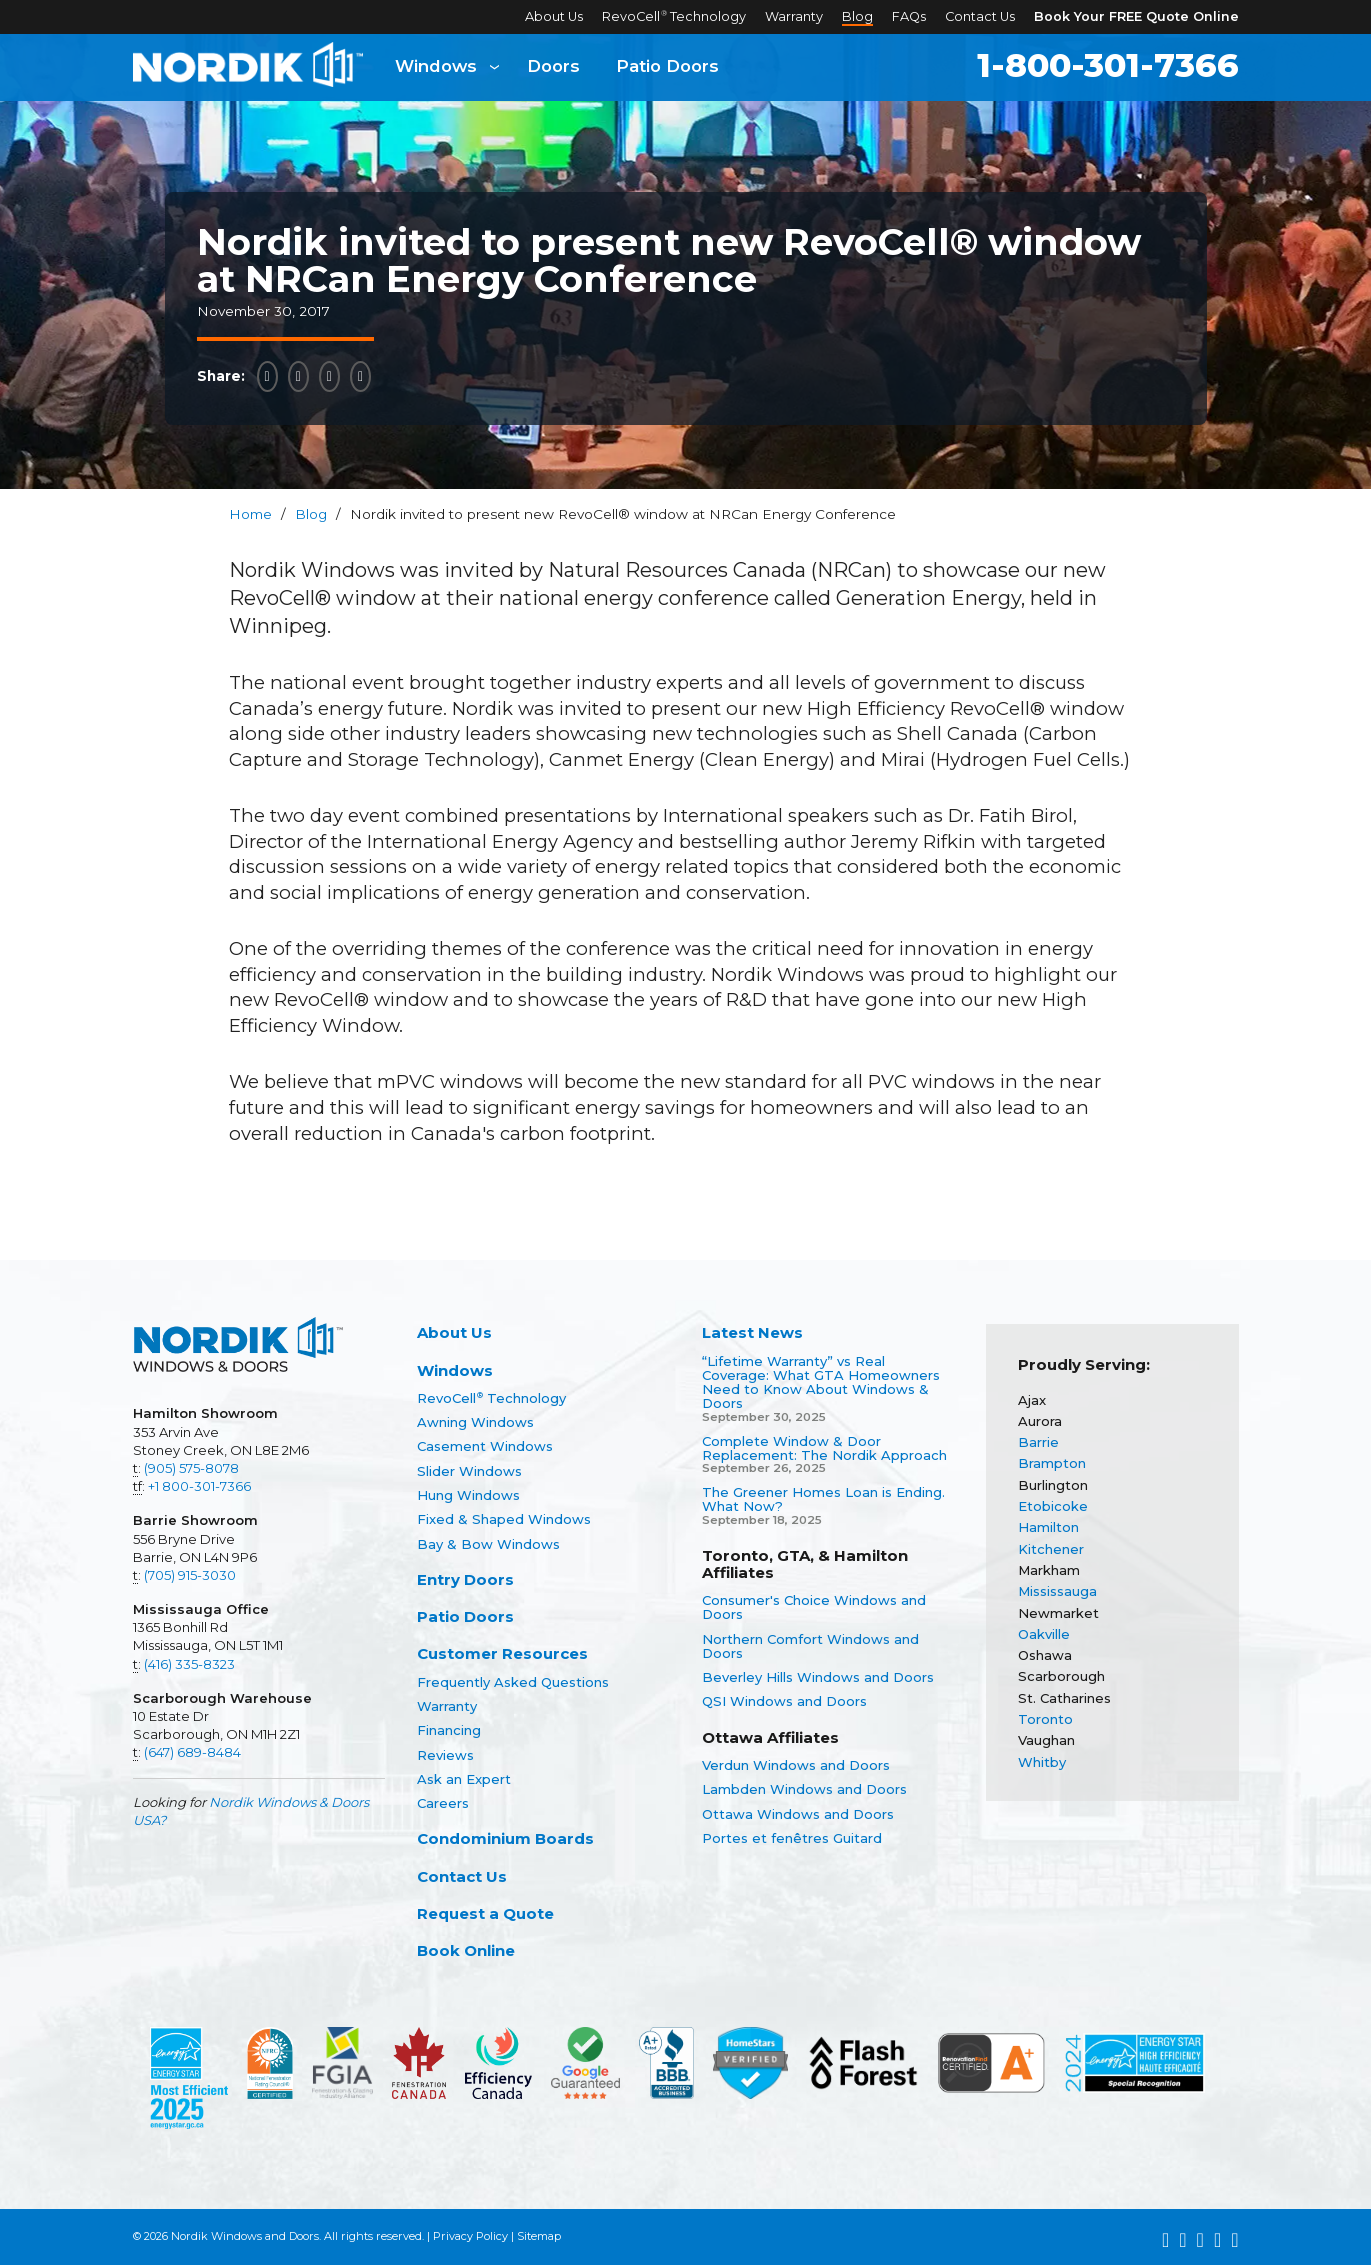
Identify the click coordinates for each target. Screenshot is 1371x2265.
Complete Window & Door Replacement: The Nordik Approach (824, 1448)
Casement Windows (485, 1446)
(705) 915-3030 (190, 1575)
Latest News (752, 1332)
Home (250, 514)
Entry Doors (465, 1579)
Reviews (445, 1755)
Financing (449, 1730)
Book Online (466, 1950)
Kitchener (1051, 1549)
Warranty (794, 16)
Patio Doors (667, 67)
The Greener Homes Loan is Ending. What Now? (823, 1499)
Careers (443, 1803)
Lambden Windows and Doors (804, 1789)
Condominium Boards (505, 1838)
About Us (554, 16)
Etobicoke (1053, 1506)
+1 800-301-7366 (199, 1486)
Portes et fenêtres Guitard (792, 1838)
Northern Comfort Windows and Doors (810, 1646)
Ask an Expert (464, 1779)
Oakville (1044, 1634)
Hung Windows (468, 1495)
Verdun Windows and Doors (796, 1765)
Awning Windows (475, 1422)
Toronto (1045, 1719)
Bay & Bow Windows (488, 1544)
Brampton (1052, 1463)
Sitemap (539, 2236)
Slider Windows (469, 1471)
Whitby (1042, 1762)
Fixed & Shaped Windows (504, 1519)
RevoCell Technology (674, 16)
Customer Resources (502, 1653)
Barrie (1038, 1442)
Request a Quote (485, 1913)
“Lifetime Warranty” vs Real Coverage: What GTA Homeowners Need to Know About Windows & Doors (821, 1382)
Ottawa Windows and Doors (798, 1814)
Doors (553, 67)
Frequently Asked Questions (513, 1682)
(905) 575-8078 (191, 1468)
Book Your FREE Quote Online (1136, 16)
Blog (857, 16)
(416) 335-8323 (189, 1664)
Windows (436, 67)
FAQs (909, 16)
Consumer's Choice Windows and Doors (814, 1607)
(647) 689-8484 (192, 1752)
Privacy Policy (470, 2236)
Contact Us (980, 16)
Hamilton (1048, 1527)
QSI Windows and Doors (784, 1701)
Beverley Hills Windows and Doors (818, 1677)
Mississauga (1057, 1591)
